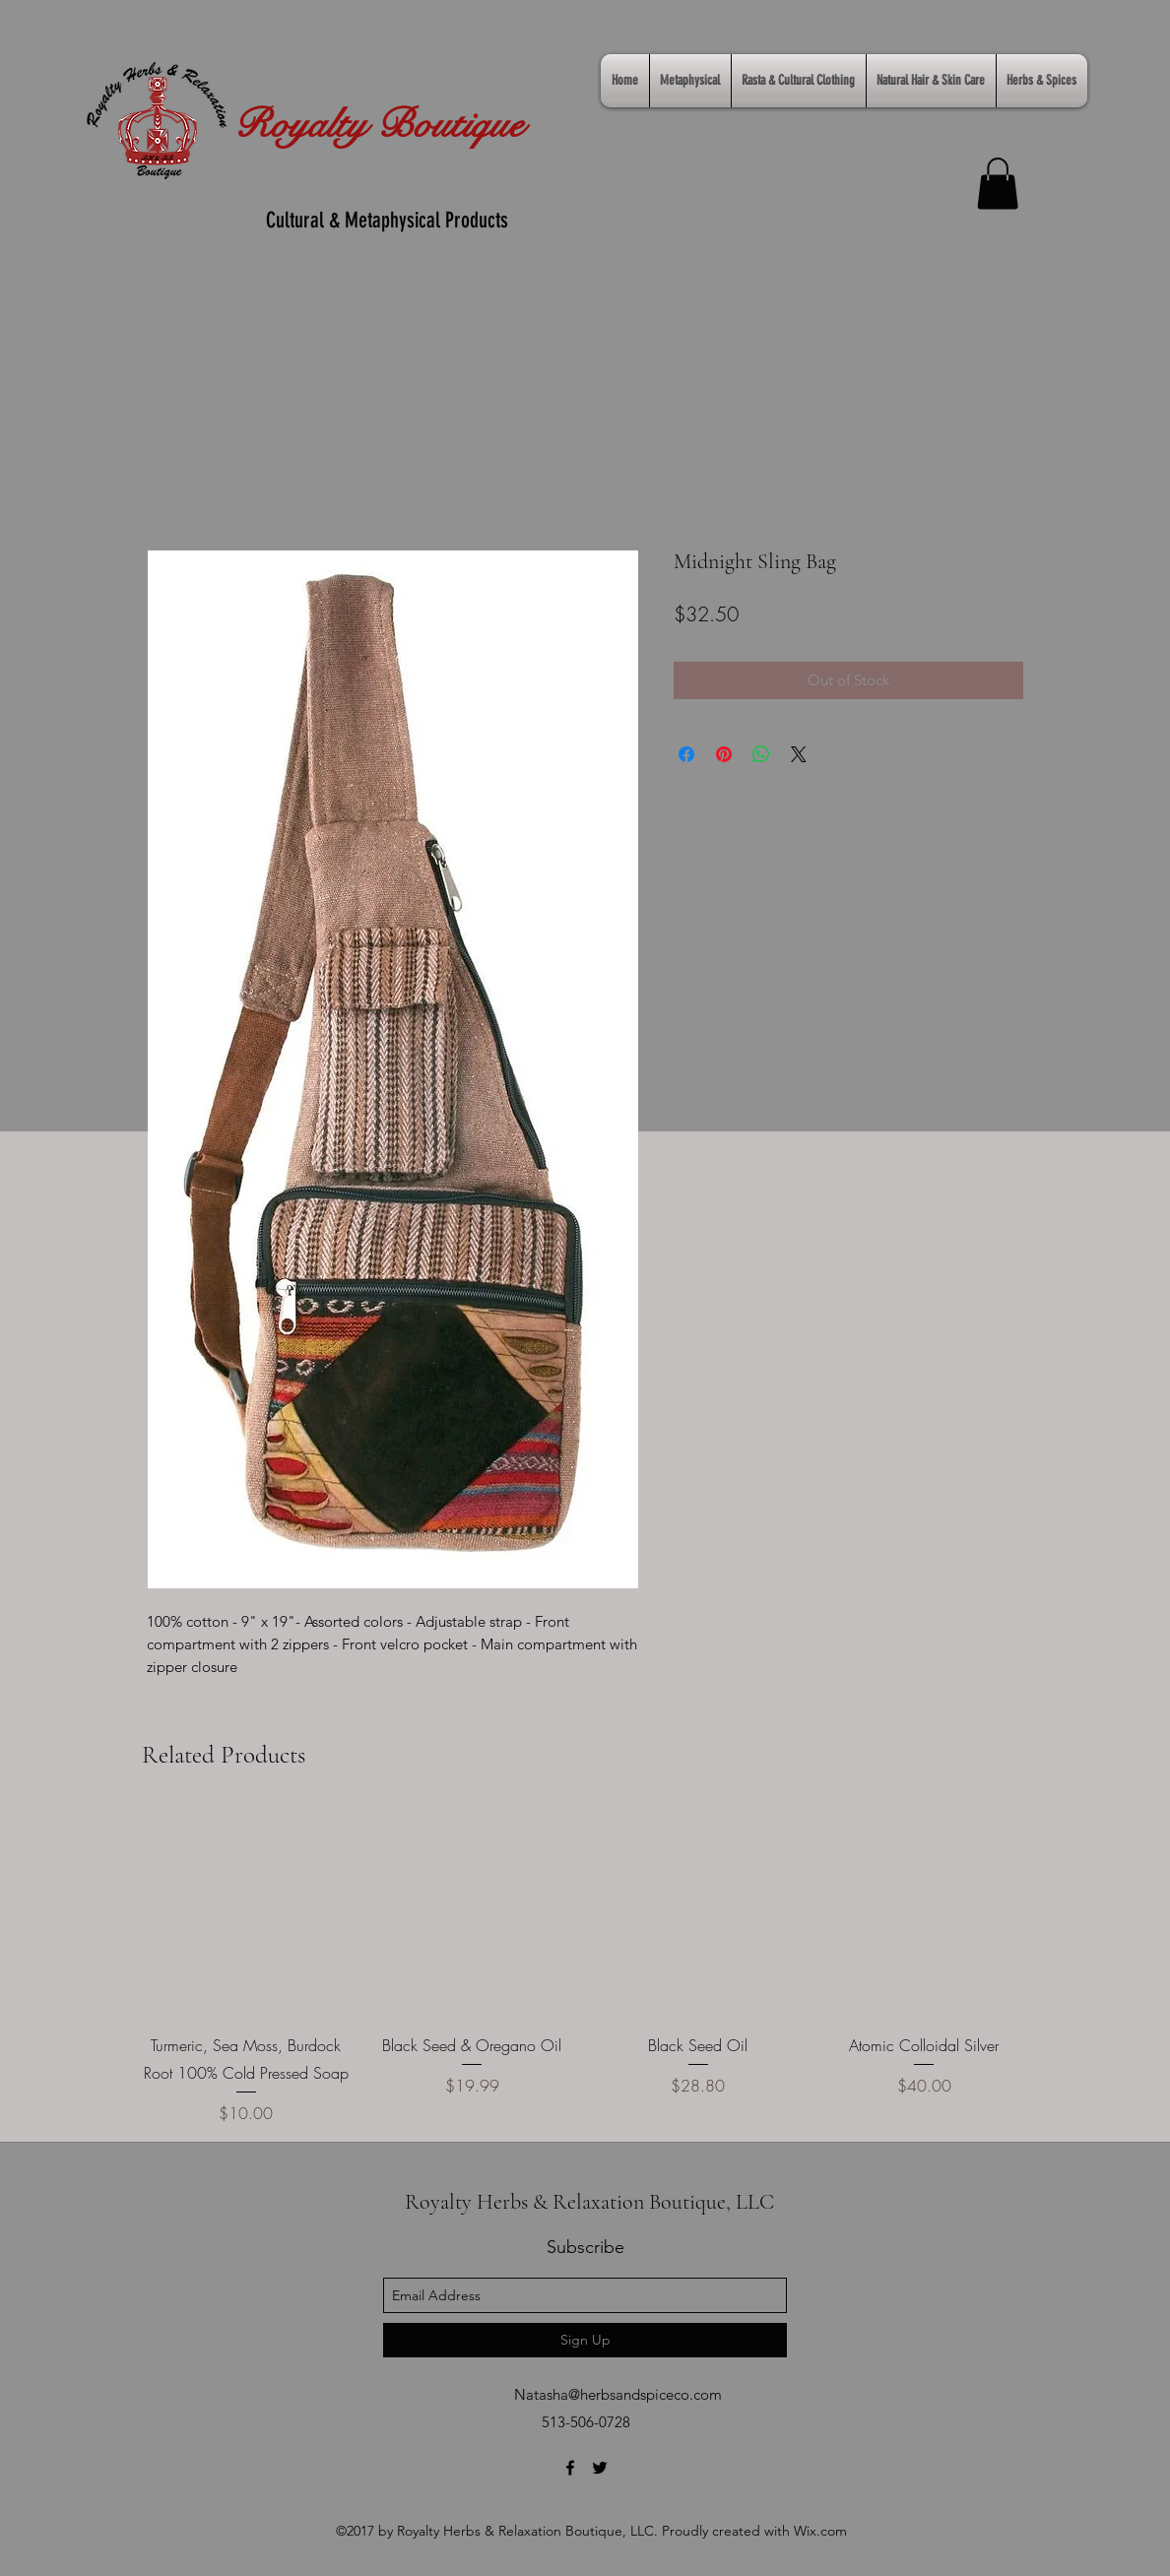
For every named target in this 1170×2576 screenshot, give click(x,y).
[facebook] (570, 2468)
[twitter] (600, 2468)
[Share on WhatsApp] (761, 754)
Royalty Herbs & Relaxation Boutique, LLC (589, 2202)
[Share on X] (799, 754)
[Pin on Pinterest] (724, 754)
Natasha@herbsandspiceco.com (618, 2394)
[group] (585, 1967)
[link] (997, 184)
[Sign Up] (585, 2340)
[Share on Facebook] (686, 754)
